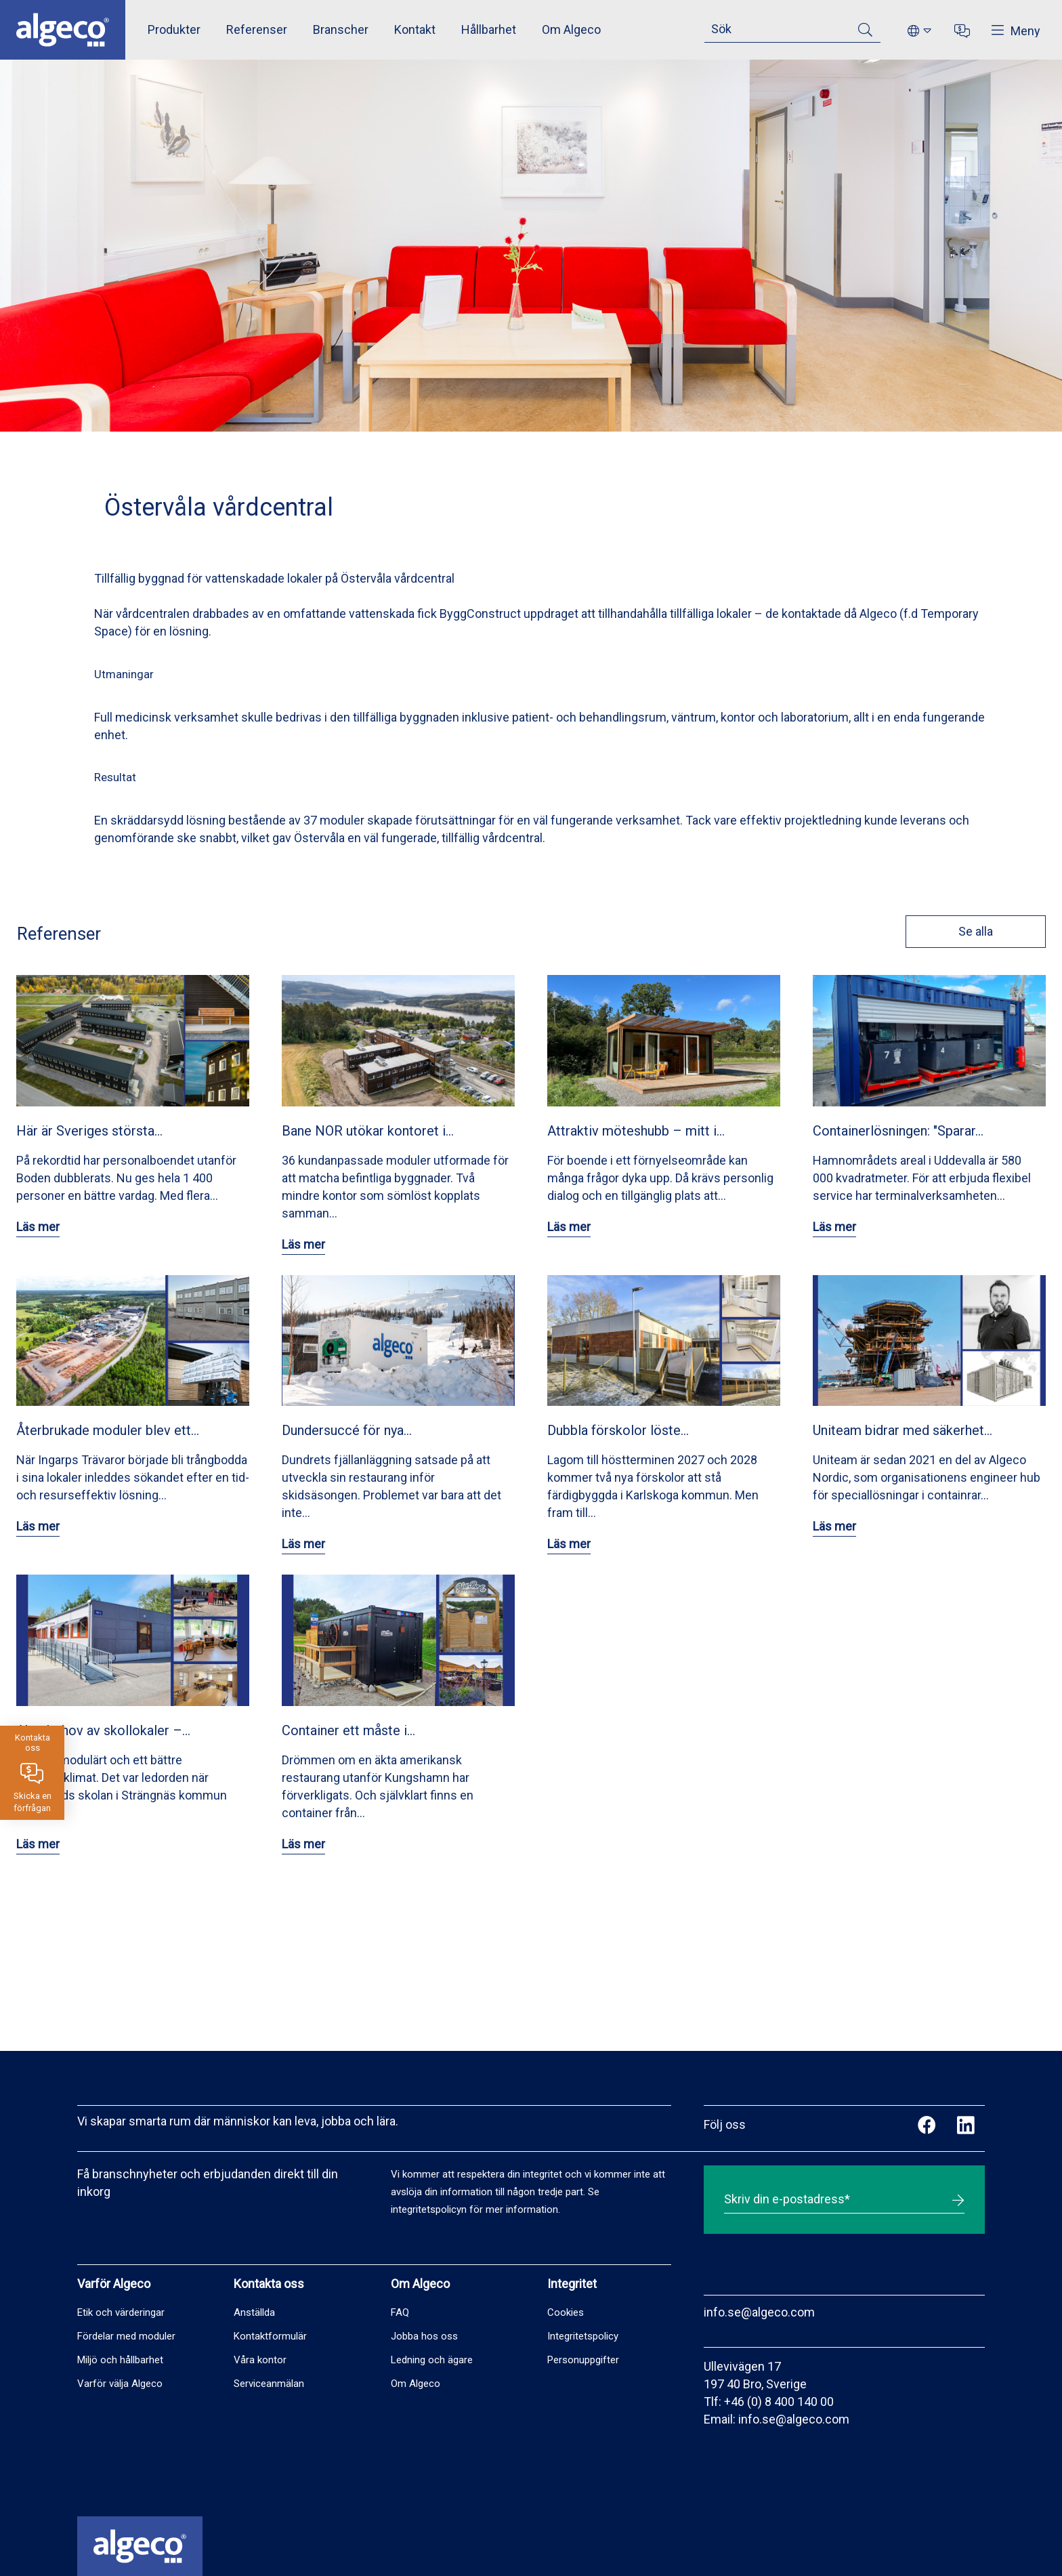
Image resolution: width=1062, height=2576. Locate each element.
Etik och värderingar (121, 2312)
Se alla (973, 931)
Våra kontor (260, 2360)
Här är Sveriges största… (89, 1131)
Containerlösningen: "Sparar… (898, 1131)
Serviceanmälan (269, 2383)
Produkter (174, 29)
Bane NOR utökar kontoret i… (368, 1131)
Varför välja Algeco (120, 2383)
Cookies (565, 2312)
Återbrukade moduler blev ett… (107, 1430)
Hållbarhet (488, 29)
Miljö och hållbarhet (120, 2360)
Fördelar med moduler (126, 2336)
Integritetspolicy (582, 2336)
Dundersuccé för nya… (347, 1430)
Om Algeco (571, 29)
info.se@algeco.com (759, 2312)
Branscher (340, 29)
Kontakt (415, 29)
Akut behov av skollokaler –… (103, 1730)
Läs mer (38, 1227)
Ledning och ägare (432, 2360)
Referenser (256, 29)
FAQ (400, 2312)
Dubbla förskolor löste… (618, 1430)
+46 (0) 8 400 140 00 (779, 2401)
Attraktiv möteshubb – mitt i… (636, 1131)
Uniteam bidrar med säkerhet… (902, 1430)
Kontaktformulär (270, 2336)
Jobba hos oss (424, 2336)
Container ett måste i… (348, 1730)
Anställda (254, 2312)
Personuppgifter (583, 2360)
